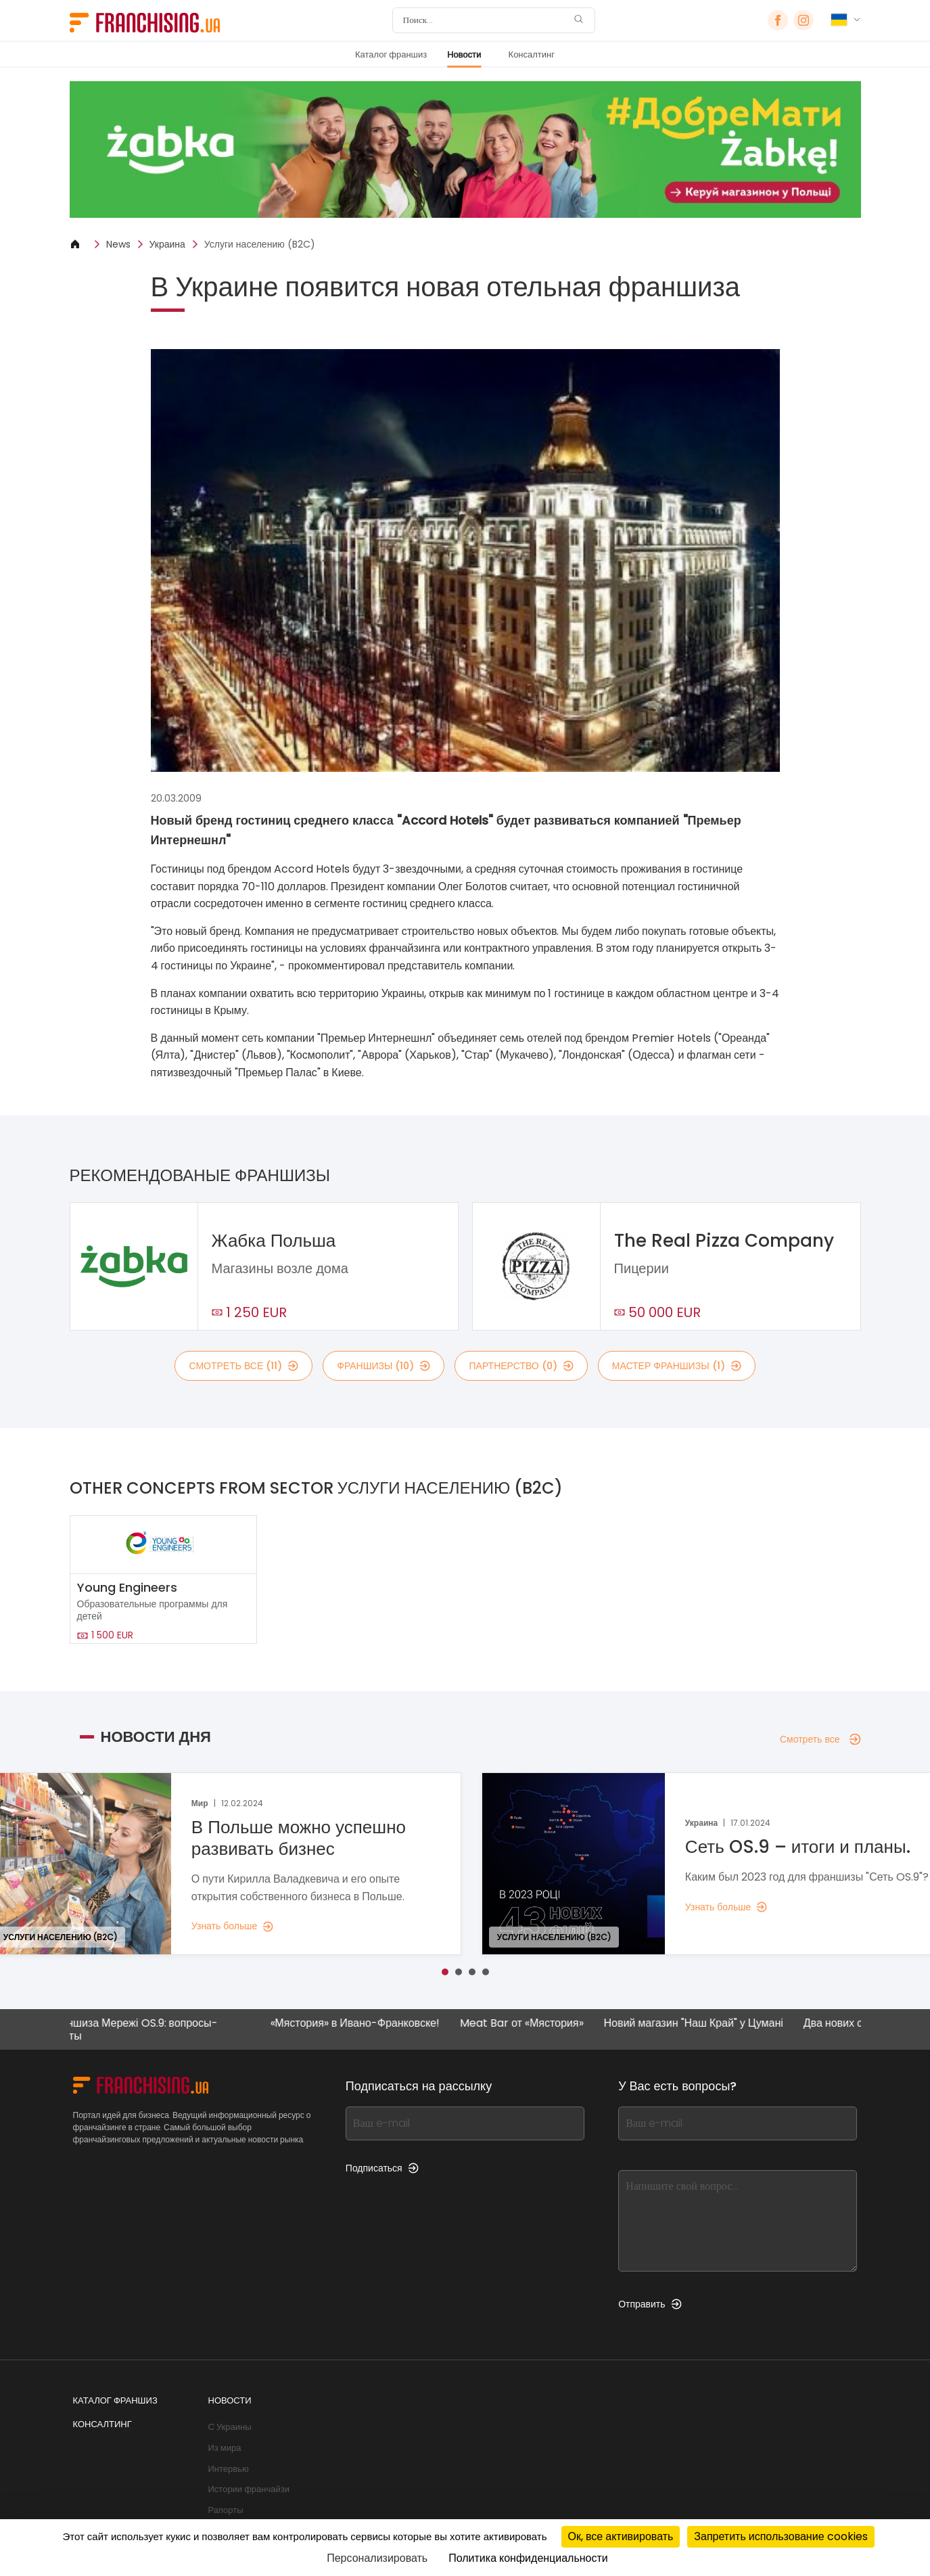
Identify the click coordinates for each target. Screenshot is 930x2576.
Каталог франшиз (391, 54)
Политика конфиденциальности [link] (528, 2558)
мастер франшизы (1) (676, 1366)
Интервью (228, 2468)
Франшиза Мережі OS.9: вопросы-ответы (148, 2029)
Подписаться (382, 2168)
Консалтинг (532, 54)
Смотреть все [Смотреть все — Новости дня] (820, 1739)
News (118, 244)
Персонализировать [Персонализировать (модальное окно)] (377, 2558)
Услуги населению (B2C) (259, 244)
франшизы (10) (383, 1366)
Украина (167, 244)
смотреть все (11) (243, 1366)
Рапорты (225, 2510)
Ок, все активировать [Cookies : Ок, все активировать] (621, 2536)
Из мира (224, 2447)
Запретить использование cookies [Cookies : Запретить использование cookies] (780, 2536)
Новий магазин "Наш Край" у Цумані (709, 2024)
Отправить (649, 2304)
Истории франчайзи (248, 2489)
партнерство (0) (521, 1366)
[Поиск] (485, 20)
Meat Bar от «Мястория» (537, 2024)
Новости (464, 54)
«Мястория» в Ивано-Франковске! (371, 2024)
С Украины (230, 2426)
